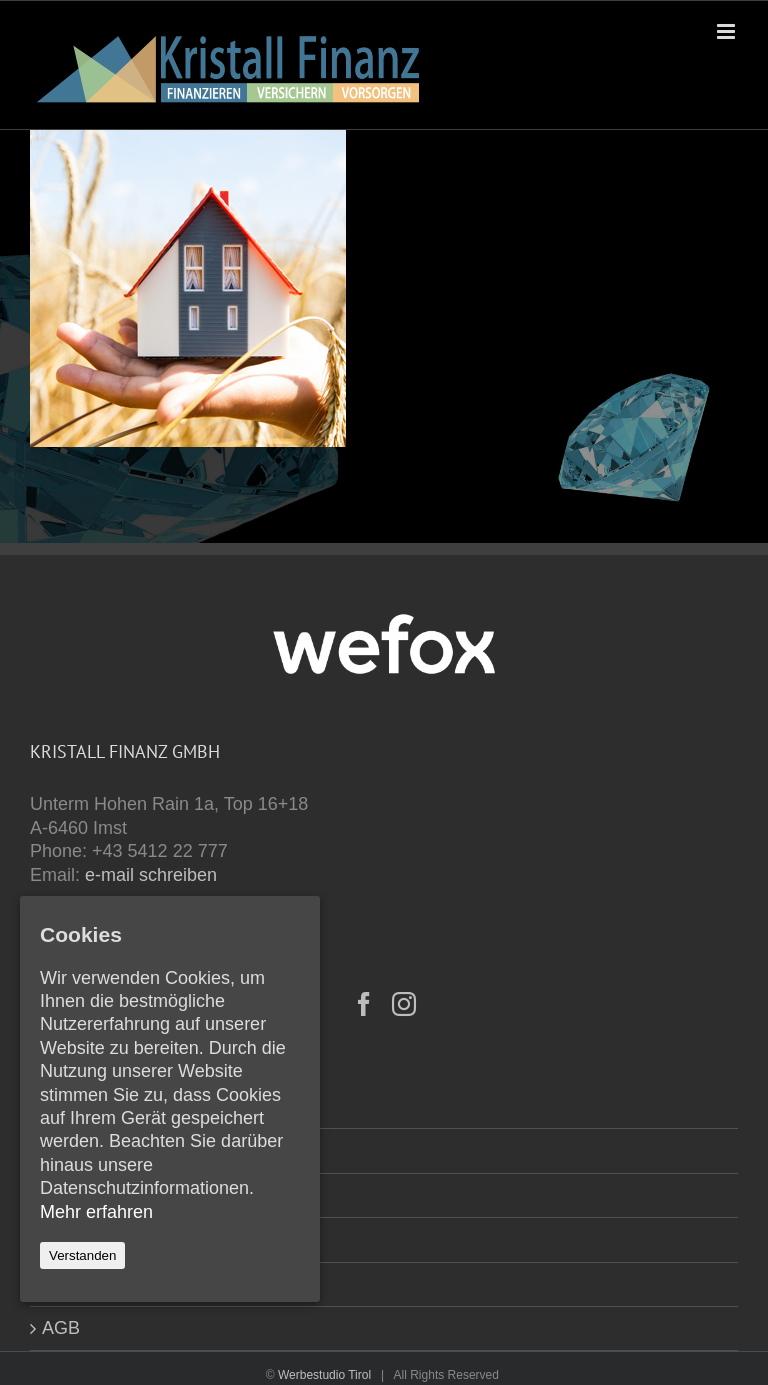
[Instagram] (404, 1004)
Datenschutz (92, 1284)
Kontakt (72, 1150)
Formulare (83, 1195)
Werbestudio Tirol (324, 1375)
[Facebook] (364, 1004)
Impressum (86, 1239)
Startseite (80, 1106)
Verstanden (82, 1255)
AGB (61, 1328)
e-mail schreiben (151, 875)
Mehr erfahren (96, 1212)
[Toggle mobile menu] (727, 31)
